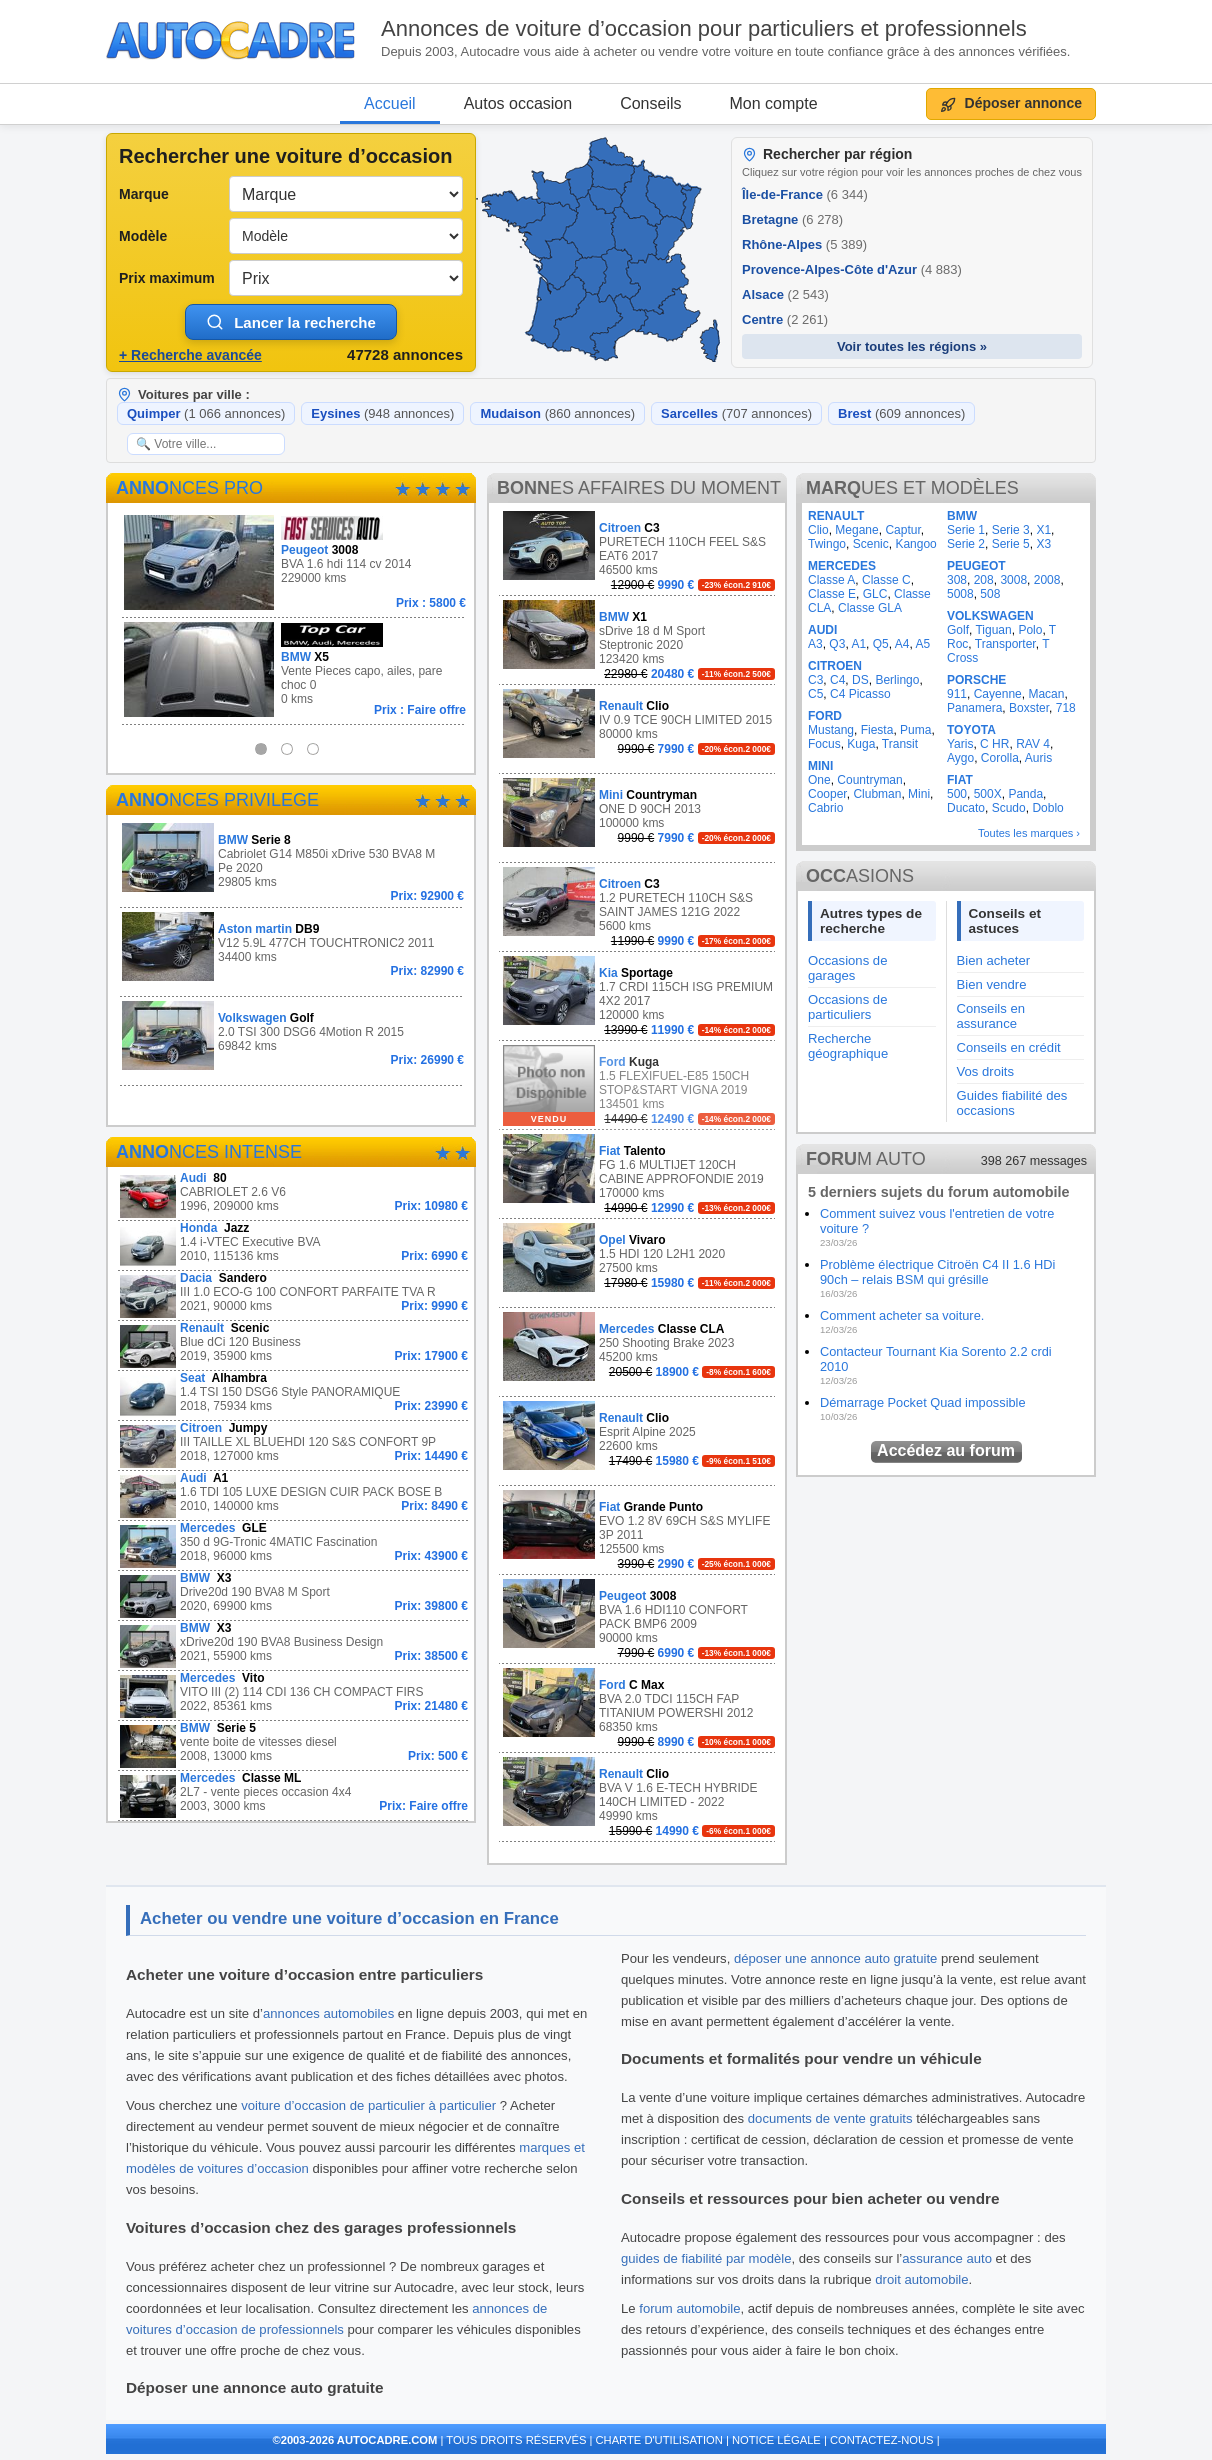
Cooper (827, 794)
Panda (1025, 794)
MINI (820, 766)
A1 (858, 644)
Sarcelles (736, 413)
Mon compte (774, 103)
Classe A (831, 580)
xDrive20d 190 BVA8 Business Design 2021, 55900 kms (293, 1645)
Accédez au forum (946, 1450)
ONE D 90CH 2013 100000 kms (639, 812)
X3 (1043, 544)
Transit (900, 744)
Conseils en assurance (991, 1016)
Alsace (785, 294)
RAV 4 (1033, 744)
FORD (825, 716)
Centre (785, 319)
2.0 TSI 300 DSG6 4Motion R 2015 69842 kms (293, 1035)
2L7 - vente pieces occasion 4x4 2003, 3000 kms (293, 1795)
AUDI (822, 630)
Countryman (869, 780)
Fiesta (877, 730)
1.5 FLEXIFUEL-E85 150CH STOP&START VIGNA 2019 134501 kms (639, 1085)
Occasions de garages (847, 968)
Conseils (650, 103)
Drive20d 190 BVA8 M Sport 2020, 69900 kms (293, 1595)
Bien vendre (992, 984)
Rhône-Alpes (804, 244)
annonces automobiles (328, 2013)
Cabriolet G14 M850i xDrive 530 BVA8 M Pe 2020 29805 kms (293, 863)
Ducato (966, 808)
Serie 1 (966, 530)
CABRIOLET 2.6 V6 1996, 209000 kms (293, 1195)
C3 (815, 680)
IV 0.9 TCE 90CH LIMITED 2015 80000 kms (639, 723)
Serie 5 (1011, 544)
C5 (815, 694)
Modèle (143, 236)
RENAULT (836, 516)
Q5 (881, 644)
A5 (922, 644)
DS (860, 680)
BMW (962, 516)
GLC (875, 594)
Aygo (960, 758)
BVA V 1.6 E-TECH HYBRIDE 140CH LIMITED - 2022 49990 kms (639, 1797)
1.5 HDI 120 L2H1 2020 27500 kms (639, 1257)
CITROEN (835, 666)
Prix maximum (167, 278)
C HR (994, 744)
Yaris (960, 744)
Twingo (827, 544)
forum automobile (689, 2308)
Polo (1030, 630)
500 (957, 794)
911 (957, 694)
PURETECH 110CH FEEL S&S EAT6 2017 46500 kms (639, 551)
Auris (1038, 758)
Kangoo (915, 544)
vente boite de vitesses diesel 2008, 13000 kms (293, 1745)
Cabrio (825, 808)
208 (984, 580)
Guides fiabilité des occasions (1012, 1103)
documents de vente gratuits (830, 2118)
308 (957, 580)
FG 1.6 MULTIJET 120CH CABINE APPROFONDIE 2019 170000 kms (639, 1174)
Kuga (861, 744)
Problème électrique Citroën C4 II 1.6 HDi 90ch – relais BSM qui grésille (937, 1272)
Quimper (206, 413)
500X (988, 794)
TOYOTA (971, 730)
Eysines (382, 413)
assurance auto (947, 2258)
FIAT (960, 780)
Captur (902, 530)
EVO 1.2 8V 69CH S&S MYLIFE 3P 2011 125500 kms (639, 1530)
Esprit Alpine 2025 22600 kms (639, 1435)
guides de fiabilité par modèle (706, 2258)
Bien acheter (994, 960)
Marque (144, 194)
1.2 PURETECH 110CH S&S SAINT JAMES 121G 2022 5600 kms (639, 907)
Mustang (831, 730)
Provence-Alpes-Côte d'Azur (852, 269)
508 (990, 594)
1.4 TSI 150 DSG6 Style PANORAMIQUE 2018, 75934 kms (293, 1395)
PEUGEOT (976, 566)
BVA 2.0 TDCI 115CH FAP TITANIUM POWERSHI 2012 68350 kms (639, 1708)
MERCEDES (842, 566)
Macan (1046, 694)
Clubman (877, 794)
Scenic (871, 544)
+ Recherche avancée (190, 355)
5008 (960, 594)
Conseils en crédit (1009, 1047)
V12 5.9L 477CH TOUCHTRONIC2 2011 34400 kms (293, 946)
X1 (1043, 530)
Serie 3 (1011, 530)
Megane (856, 530)
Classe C (886, 580)
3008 (1013, 580)
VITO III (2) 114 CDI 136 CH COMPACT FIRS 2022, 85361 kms (293, 1695)
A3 (815, 644)
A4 (902, 644)
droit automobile (921, 2279)
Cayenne (998, 694)
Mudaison (557, 413)
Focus (824, 744)
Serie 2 (966, 544)
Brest (901, 413)
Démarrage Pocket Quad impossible (923, 1402)
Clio (818, 530)
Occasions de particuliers (847, 1007)
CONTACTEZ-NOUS (882, 2440)
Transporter (1005, 644)
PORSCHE (976, 680)
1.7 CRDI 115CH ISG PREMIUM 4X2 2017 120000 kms (639, 996)
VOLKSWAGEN (990, 616)
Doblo (1047, 808)
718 (1066, 708)
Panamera (974, 708)
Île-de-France (805, 194)
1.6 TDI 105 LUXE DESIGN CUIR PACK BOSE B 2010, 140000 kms (293, 1495)
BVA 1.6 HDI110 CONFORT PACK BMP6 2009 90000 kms (639, 1619)
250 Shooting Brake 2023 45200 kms (639, 1346)
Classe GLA (870, 608)
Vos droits (986, 1071)
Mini (919, 794)
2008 (1047, 580)
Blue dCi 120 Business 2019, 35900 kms (293, 1345)
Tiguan (993, 630)
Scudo (1009, 808)
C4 (837, 680)
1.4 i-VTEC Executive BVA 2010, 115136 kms (293, 1245)
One (819, 780)
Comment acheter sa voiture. (902, 1315)
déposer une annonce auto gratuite (835, 1958)
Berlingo (897, 680)
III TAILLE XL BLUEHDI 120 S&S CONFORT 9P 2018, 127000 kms (293, 1445)
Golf (958, 630)
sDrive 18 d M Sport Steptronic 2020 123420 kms (639, 640)
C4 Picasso (860, 694)
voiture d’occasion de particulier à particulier (368, 2105)
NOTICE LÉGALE (776, 2440)
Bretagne (792, 219)
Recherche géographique (848, 1046)
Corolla (1000, 758)
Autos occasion (518, 103)
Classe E (832, 594)
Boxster (1029, 708)
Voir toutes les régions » (912, 346)
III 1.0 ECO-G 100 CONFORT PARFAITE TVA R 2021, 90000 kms (293, 1295)
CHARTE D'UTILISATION (659, 2440)
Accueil (390, 103)
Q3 (837, 644)
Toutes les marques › (1029, 833)
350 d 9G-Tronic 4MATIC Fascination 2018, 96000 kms (293, 1545)
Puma (915, 730)
